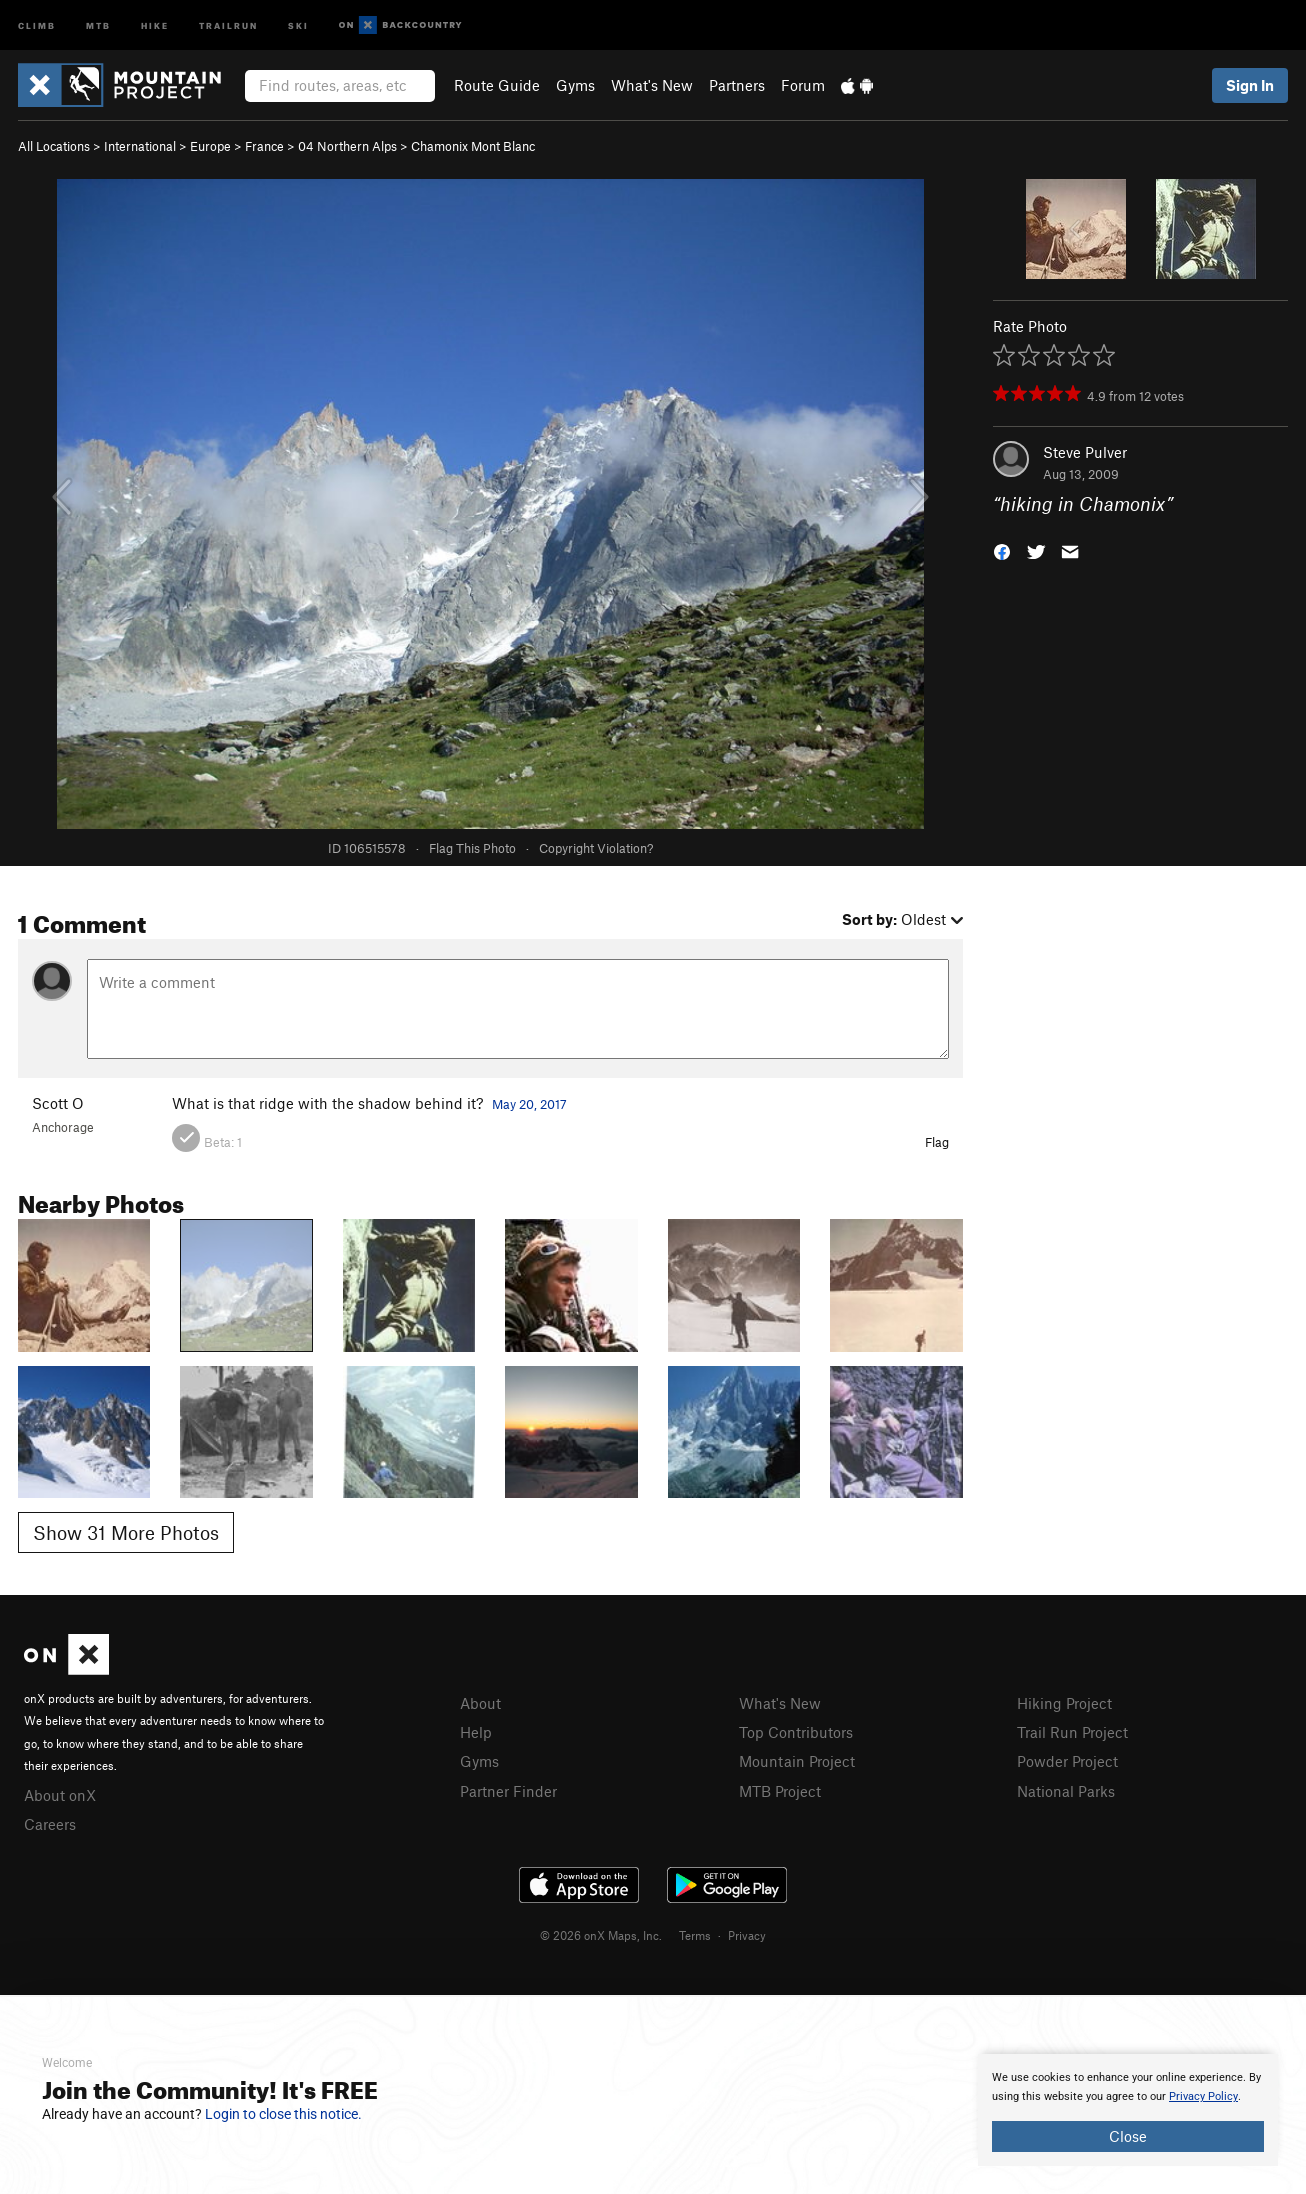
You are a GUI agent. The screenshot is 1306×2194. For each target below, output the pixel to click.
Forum (803, 85)
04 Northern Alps (347, 146)
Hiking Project (1064, 1703)
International (140, 146)
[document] (1128, 2110)
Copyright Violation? (596, 848)
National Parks (1066, 1791)
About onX (60, 1795)
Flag (937, 1142)
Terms (695, 1935)
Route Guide (497, 85)
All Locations (54, 146)
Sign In (1250, 85)
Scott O (58, 1103)
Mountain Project (797, 1761)
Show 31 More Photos (126, 1532)
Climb (37, 24)
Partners (737, 85)
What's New (652, 85)
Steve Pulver (1085, 452)
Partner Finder (508, 1791)
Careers (50, 1824)
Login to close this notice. (283, 2114)
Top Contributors (796, 1732)
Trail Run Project (1072, 1732)
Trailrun (228, 24)
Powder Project (1067, 1761)
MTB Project (780, 1791)
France (264, 146)
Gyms (575, 85)
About (480, 1703)
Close (1128, 2136)
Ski (298, 24)
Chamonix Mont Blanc (473, 146)
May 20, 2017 (529, 1104)
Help (476, 1732)
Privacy (747, 1935)
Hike (155, 24)
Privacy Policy (1203, 2096)
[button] (1002, 550)
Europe (210, 146)
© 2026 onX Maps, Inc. (601, 1935)
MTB (98, 24)
